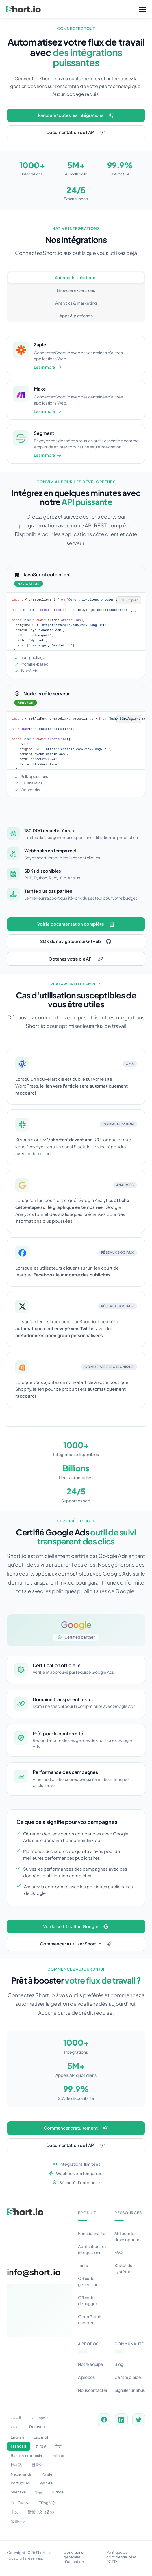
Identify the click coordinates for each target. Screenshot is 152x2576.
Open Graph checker (89, 2319)
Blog (118, 2364)
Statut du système (123, 2268)
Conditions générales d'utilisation (74, 2557)
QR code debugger (87, 2300)
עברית (41, 2446)
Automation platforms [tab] (76, 277)
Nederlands (21, 2474)
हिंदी (58, 2446)
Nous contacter (92, 2390)
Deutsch (37, 2426)
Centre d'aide (127, 2377)
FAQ (118, 2252)
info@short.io (33, 2272)
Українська (20, 2502)
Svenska (18, 2492)
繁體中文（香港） (43, 2512)
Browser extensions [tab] (76, 290)
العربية (16, 2417)
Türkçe (58, 2492)
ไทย (38, 2492)
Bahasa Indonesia (26, 2455)
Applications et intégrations (92, 2249)
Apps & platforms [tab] (76, 315)
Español (41, 2437)
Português (20, 2483)
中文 (14, 2512)
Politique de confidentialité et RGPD (121, 2557)
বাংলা (15, 2427)
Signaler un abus (129, 2390)
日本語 (16, 2464)
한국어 (37, 2464)
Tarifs (83, 2265)
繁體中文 (18, 2521)
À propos (86, 2377)
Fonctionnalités (92, 2233)
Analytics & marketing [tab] (76, 302)
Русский (46, 2483)
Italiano (57, 2455)
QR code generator (87, 2281)
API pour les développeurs (127, 2236)
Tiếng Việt (47, 2502)
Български (40, 2417)
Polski (47, 2474)
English (17, 2437)
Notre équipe (90, 2364)
